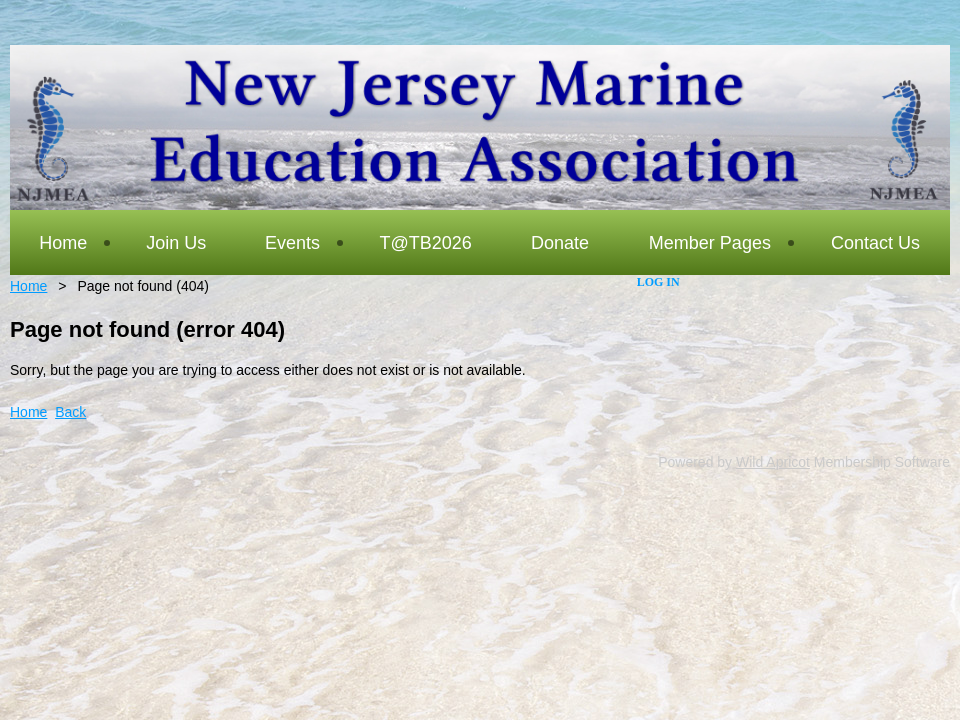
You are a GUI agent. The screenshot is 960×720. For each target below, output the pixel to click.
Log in (658, 282)
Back (70, 412)
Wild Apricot (773, 462)
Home (28, 286)
